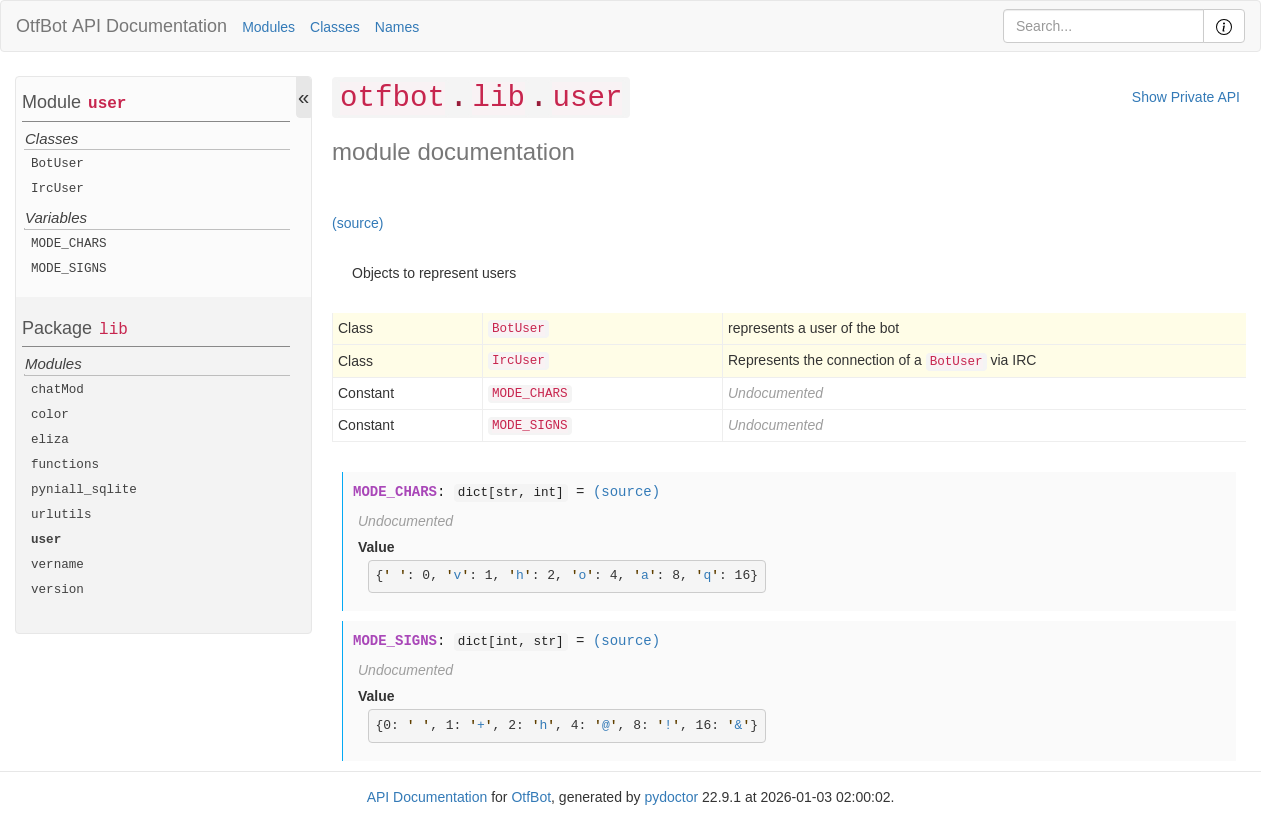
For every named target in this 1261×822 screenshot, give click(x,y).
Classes (335, 27)
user (107, 104)
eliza (50, 440)
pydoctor (671, 797)
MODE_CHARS (69, 244)
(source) (357, 223)
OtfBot (41, 26)
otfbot (392, 98)
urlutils (61, 515)
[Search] (1103, 26)
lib (113, 330)
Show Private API (1186, 97)
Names (397, 27)
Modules (268, 27)
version (57, 590)
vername (57, 565)
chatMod (57, 390)
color (50, 415)
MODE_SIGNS (69, 269)
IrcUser (57, 189)
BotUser (57, 164)
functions (65, 465)
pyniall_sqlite (84, 490)
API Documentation (149, 26)
